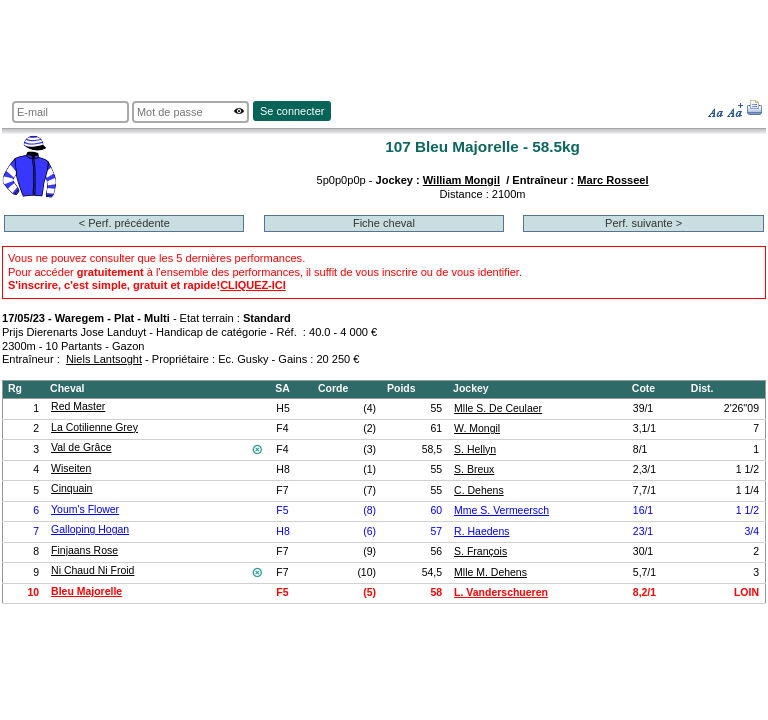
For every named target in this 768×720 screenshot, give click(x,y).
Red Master (78, 406)
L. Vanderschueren (501, 592)
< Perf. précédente (124, 223)
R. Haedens (481, 531)
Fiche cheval (384, 223)
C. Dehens (479, 490)
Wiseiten (71, 468)
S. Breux (474, 469)
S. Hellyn (475, 449)
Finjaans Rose (84, 550)
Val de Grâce (81, 447)
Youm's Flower (85, 509)
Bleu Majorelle (86, 591)
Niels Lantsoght (104, 359)
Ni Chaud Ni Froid (92, 570)
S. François (480, 551)
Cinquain (71, 488)
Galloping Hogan (90, 529)
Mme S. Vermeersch (501, 510)
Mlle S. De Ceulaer (498, 408)
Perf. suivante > (643, 223)
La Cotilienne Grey (94, 427)
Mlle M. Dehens (490, 572)
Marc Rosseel (612, 180)
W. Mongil (477, 428)
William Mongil (461, 180)
